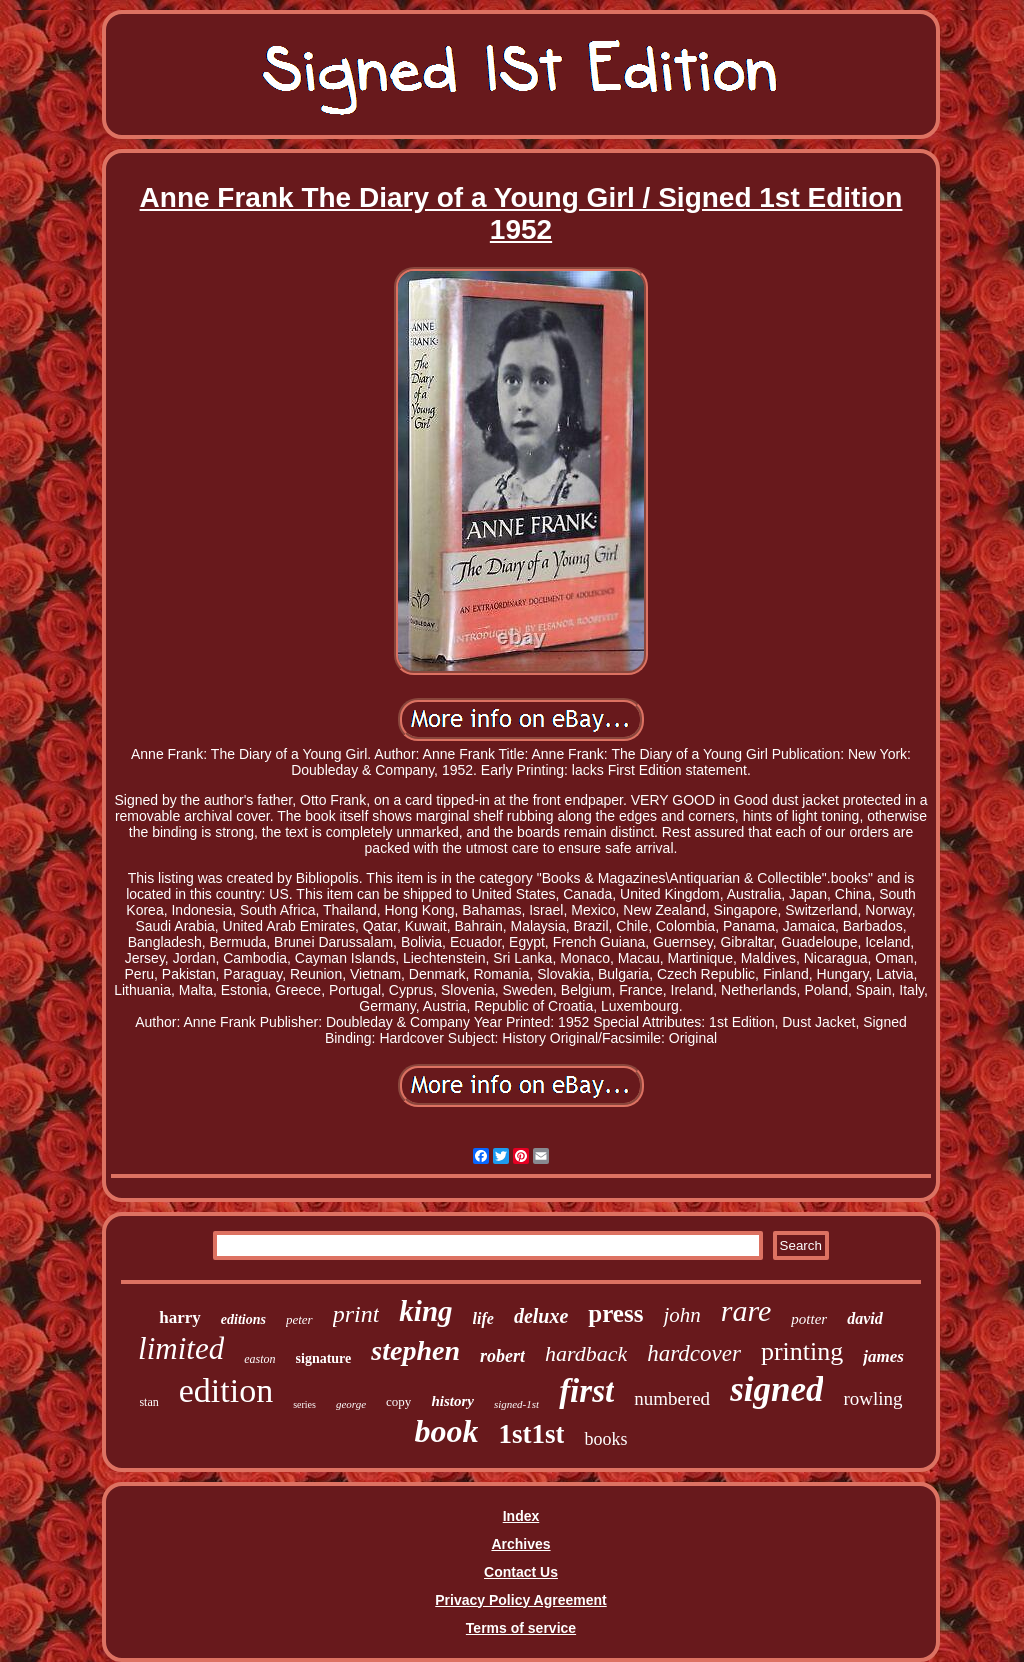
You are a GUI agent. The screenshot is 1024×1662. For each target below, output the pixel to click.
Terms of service (521, 1628)
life (483, 1318)
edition (226, 1390)
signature (324, 1358)
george (351, 1404)
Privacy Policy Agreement (520, 1600)
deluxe (541, 1316)
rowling (872, 1398)
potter (809, 1319)
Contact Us (521, 1572)
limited (181, 1348)
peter (299, 1319)
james (883, 1356)
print (356, 1314)
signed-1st (516, 1404)
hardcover (694, 1353)
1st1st (531, 1434)
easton (259, 1359)
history (452, 1401)
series (304, 1404)
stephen (415, 1350)
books (605, 1439)
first (586, 1391)
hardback (586, 1353)
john (681, 1315)
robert (502, 1356)
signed (776, 1389)
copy (398, 1401)
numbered (672, 1398)
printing (802, 1351)
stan (148, 1402)
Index (521, 1516)
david (865, 1318)
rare (746, 1310)
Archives (520, 1544)
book (446, 1431)
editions (243, 1319)
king (425, 1311)
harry (180, 1317)
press (615, 1313)
